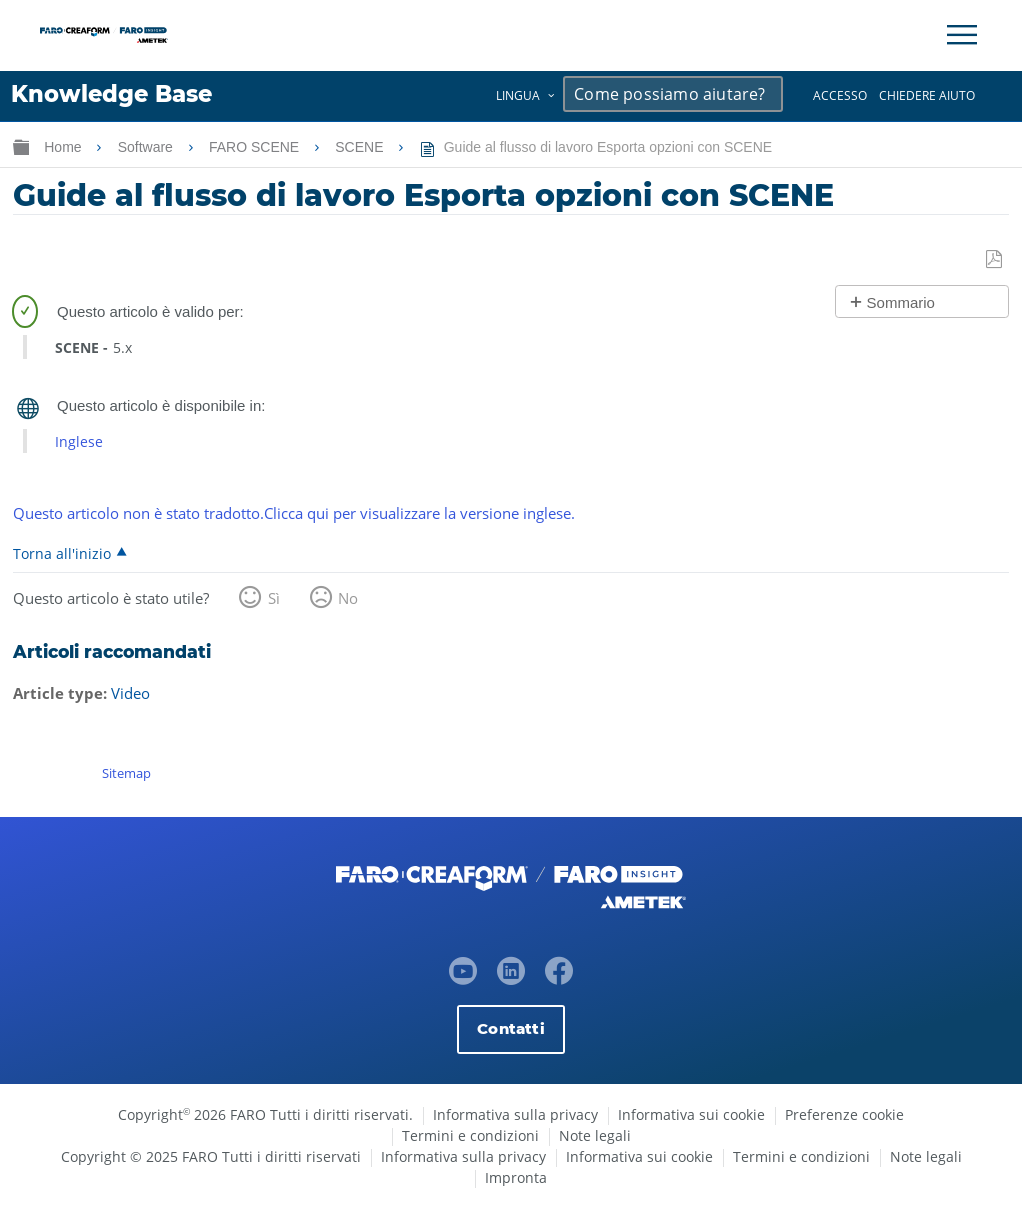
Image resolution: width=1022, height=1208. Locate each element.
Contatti (510, 1028)
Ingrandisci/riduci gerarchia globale (21, 146)
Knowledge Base (111, 94)
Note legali (595, 1135)
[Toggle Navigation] (962, 35)
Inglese (79, 441)
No (348, 598)
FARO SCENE (256, 147)
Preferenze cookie (844, 1114)
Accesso (840, 95)
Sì (274, 598)
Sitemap (126, 773)
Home (64, 147)
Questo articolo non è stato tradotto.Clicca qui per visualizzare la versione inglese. (294, 513)
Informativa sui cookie (691, 1114)
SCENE (361, 147)
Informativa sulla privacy (515, 1114)
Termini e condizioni (470, 1135)
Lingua (518, 95)
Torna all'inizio (62, 553)
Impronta (516, 1177)
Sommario (901, 302)
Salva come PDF (995, 260)
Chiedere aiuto (927, 95)
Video (130, 693)
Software (147, 147)
